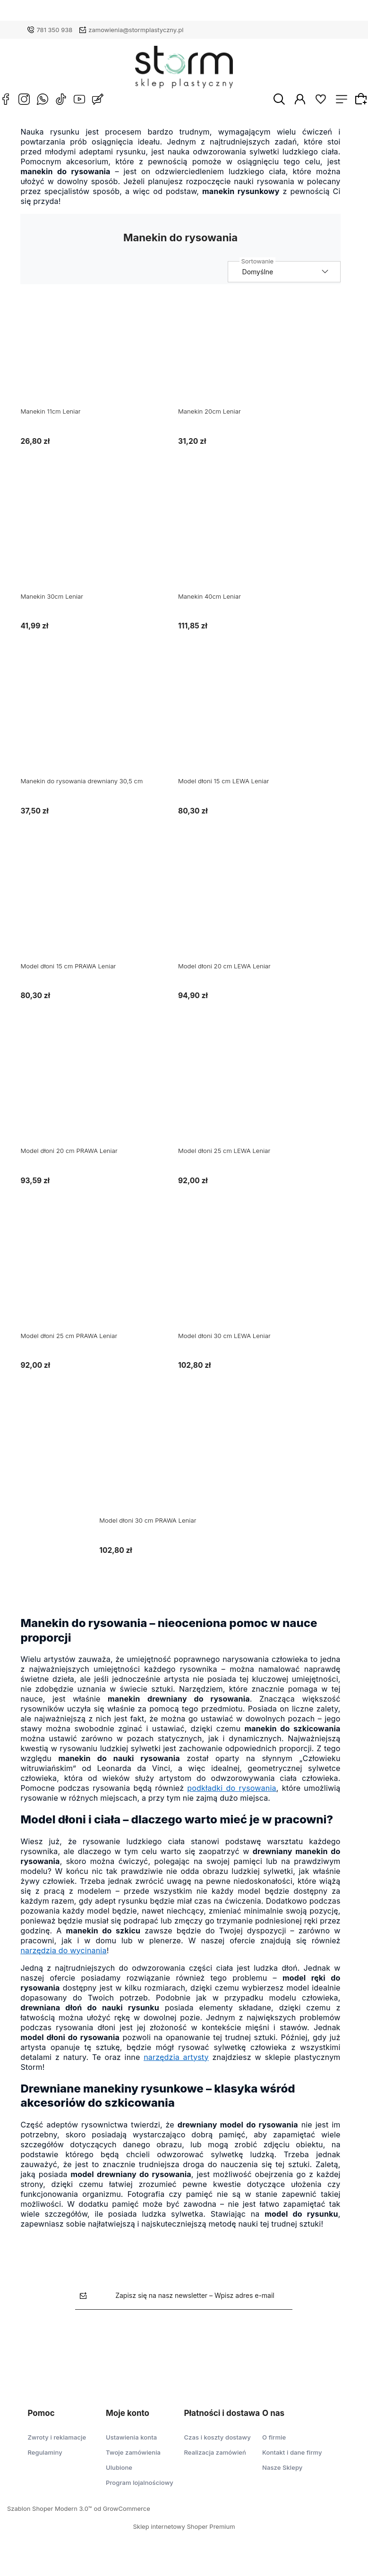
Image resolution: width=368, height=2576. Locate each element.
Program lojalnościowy (139, 2490)
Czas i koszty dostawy (217, 2445)
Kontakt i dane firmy (292, 2460)
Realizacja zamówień (215, 2460)
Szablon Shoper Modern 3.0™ (49, 2516)
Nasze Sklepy (282, 2475)
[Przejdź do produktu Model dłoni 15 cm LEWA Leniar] (259, 732)
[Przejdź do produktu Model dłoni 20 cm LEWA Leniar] (259, 917)
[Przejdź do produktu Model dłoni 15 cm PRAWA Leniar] (101, 917)
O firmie (274, 2445)
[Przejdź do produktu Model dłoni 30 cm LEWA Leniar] (259, 1287)
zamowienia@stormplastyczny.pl (135, 30)
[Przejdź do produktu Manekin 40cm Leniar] (259, 547)
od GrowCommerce (122, 2516)
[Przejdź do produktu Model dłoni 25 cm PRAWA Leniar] (101, 1287)
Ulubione (119, 2475)
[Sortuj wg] (291, 279)
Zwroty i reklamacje (56, 2445)
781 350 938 (54, 30)
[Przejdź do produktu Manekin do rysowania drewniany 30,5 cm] (101, 732)
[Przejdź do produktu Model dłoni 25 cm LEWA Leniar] (259, 1102)
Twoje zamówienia (133, 2460)
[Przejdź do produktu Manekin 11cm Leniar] (101, 363)
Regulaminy (44, 2460)
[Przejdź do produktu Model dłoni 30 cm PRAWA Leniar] (180, 1472)
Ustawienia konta (131, 2445)
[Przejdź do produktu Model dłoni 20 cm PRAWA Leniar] (101, 1102)
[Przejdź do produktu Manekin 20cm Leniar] (259, 363)
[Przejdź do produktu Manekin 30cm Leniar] (101, 547)
